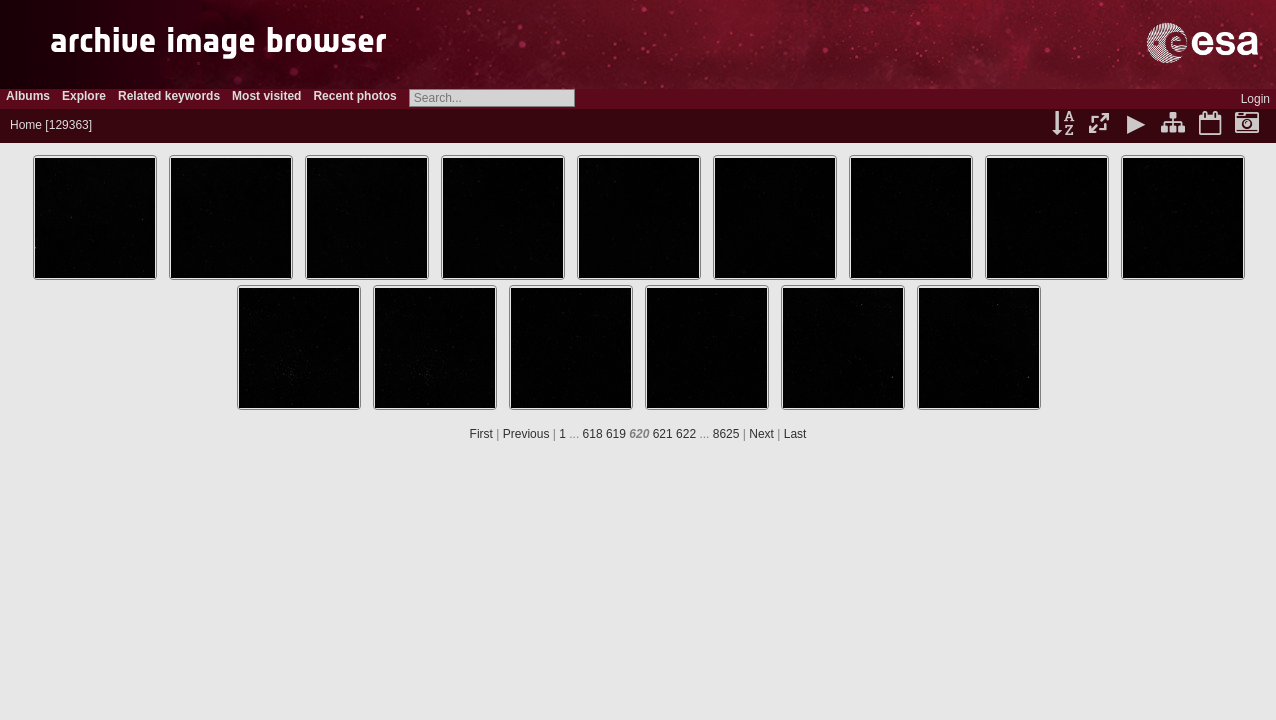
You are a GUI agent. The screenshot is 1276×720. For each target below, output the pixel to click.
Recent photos (354, 96)
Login (1255, 99)
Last (795, 434)
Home (26, 125)
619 (616, 434)
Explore (84, 96)
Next (761, 434)
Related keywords (169, 96)
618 (593, 434)
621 (663, 434)
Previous (526, 434)
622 (686, 434)
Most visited (266, 96)
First (481, 434)
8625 (726, 434)
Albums (28, 96)
